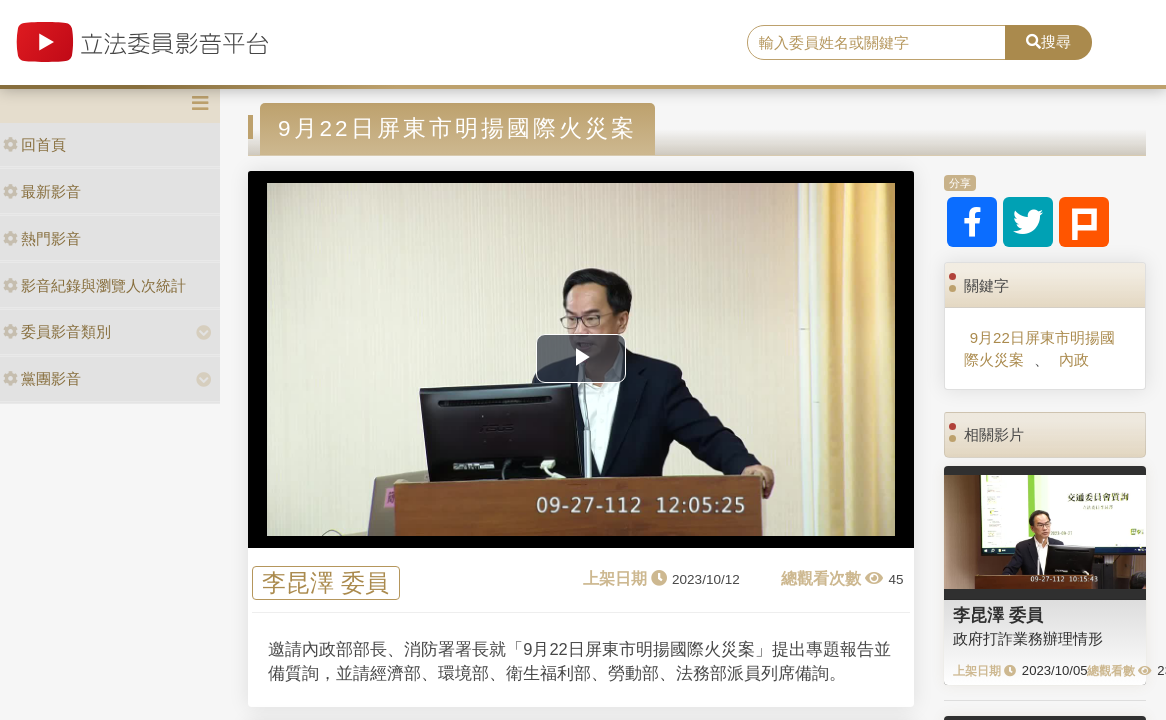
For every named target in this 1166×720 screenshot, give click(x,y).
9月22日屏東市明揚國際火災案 (1039, 348)
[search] (876, 43)
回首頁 (34, 144)
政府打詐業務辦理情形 (1028, 638)
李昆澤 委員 (325, 583)
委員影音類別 (57, 331)
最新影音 (42, 191)
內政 (1074, 359)
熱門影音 (42, 238)
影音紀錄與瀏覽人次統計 (94, 285)
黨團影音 (42, 378)
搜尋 (1048, 41)
